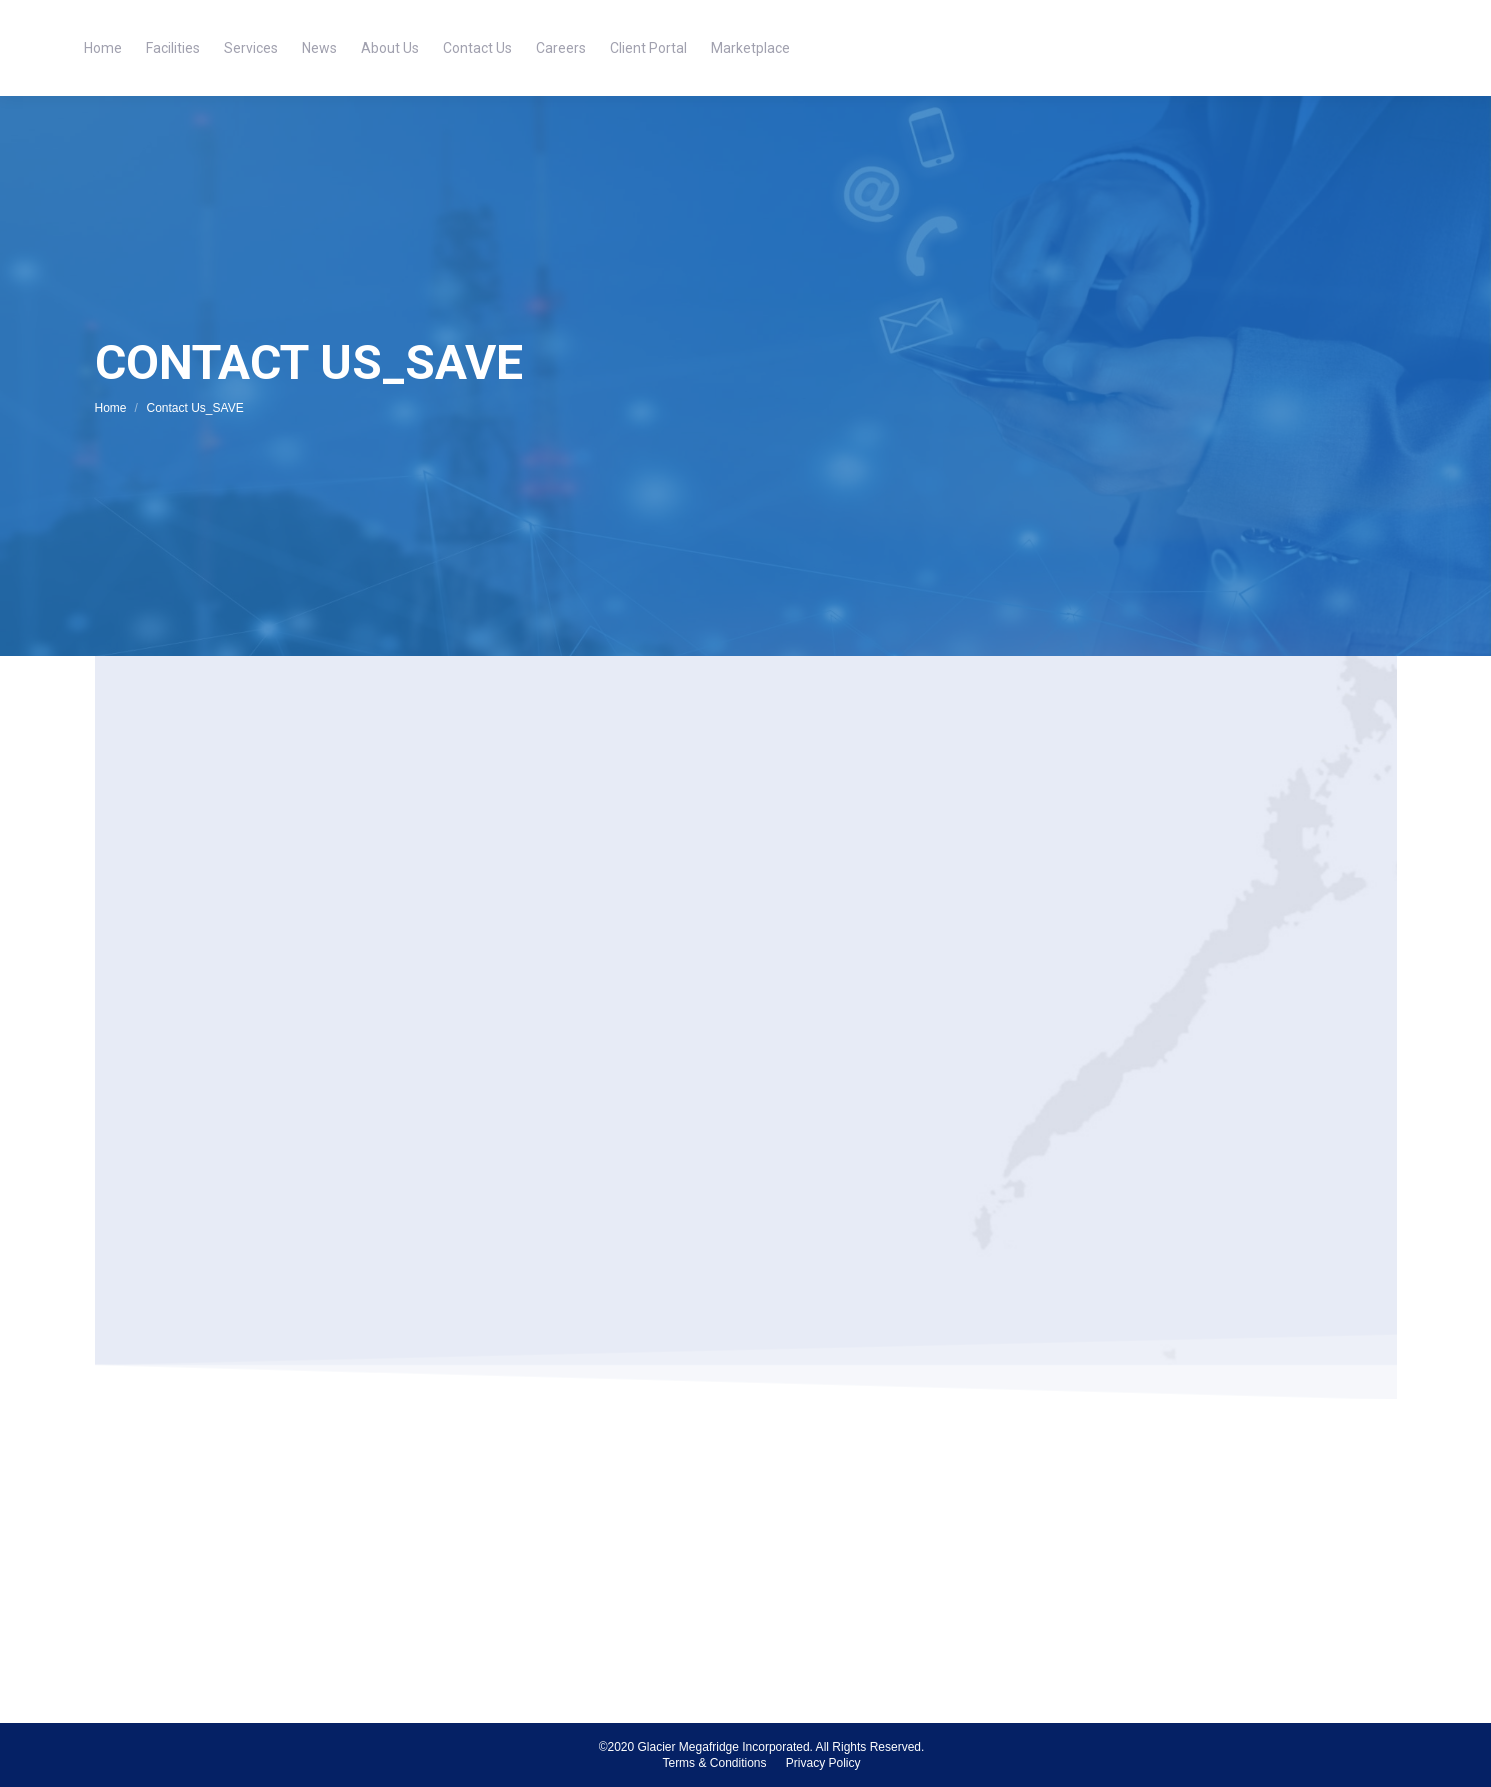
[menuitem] (103, 48)
